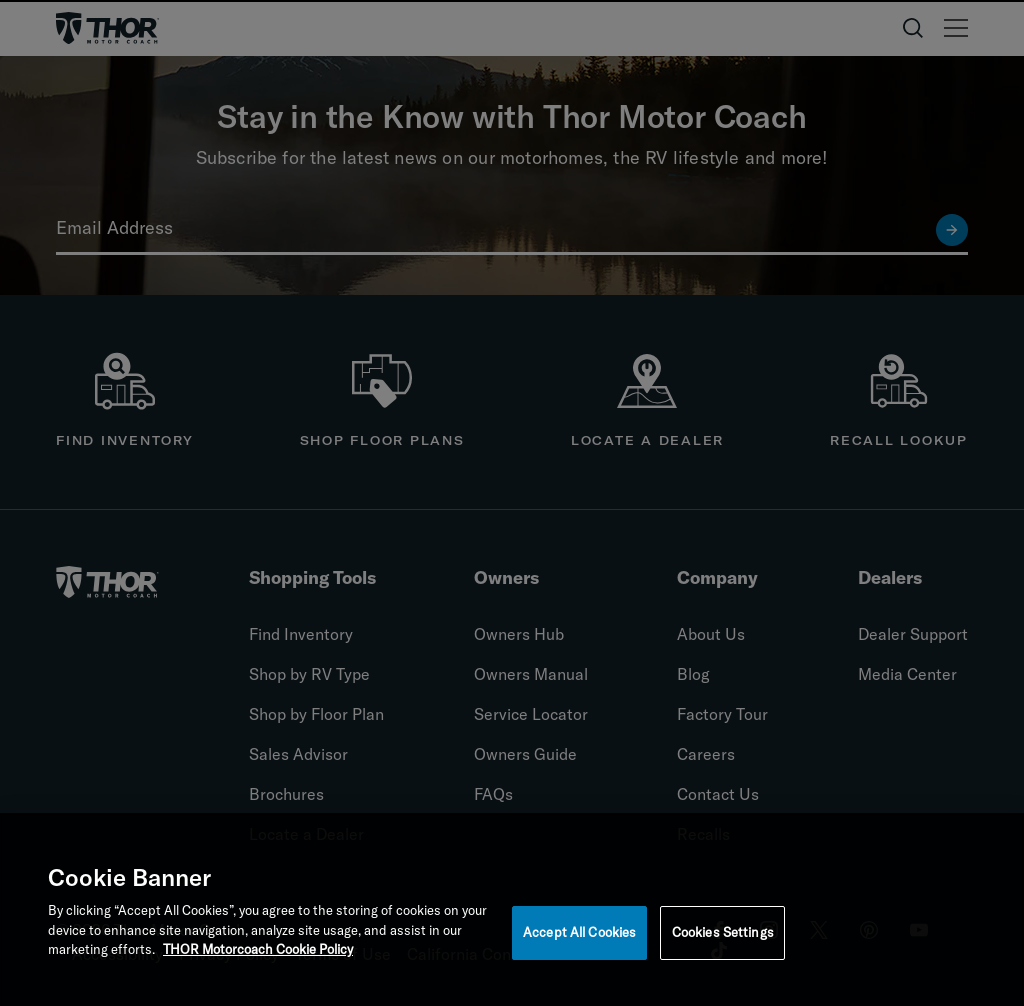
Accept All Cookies (579, 940)
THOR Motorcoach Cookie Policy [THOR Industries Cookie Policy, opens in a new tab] (258, 957)
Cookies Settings (723, 940)
